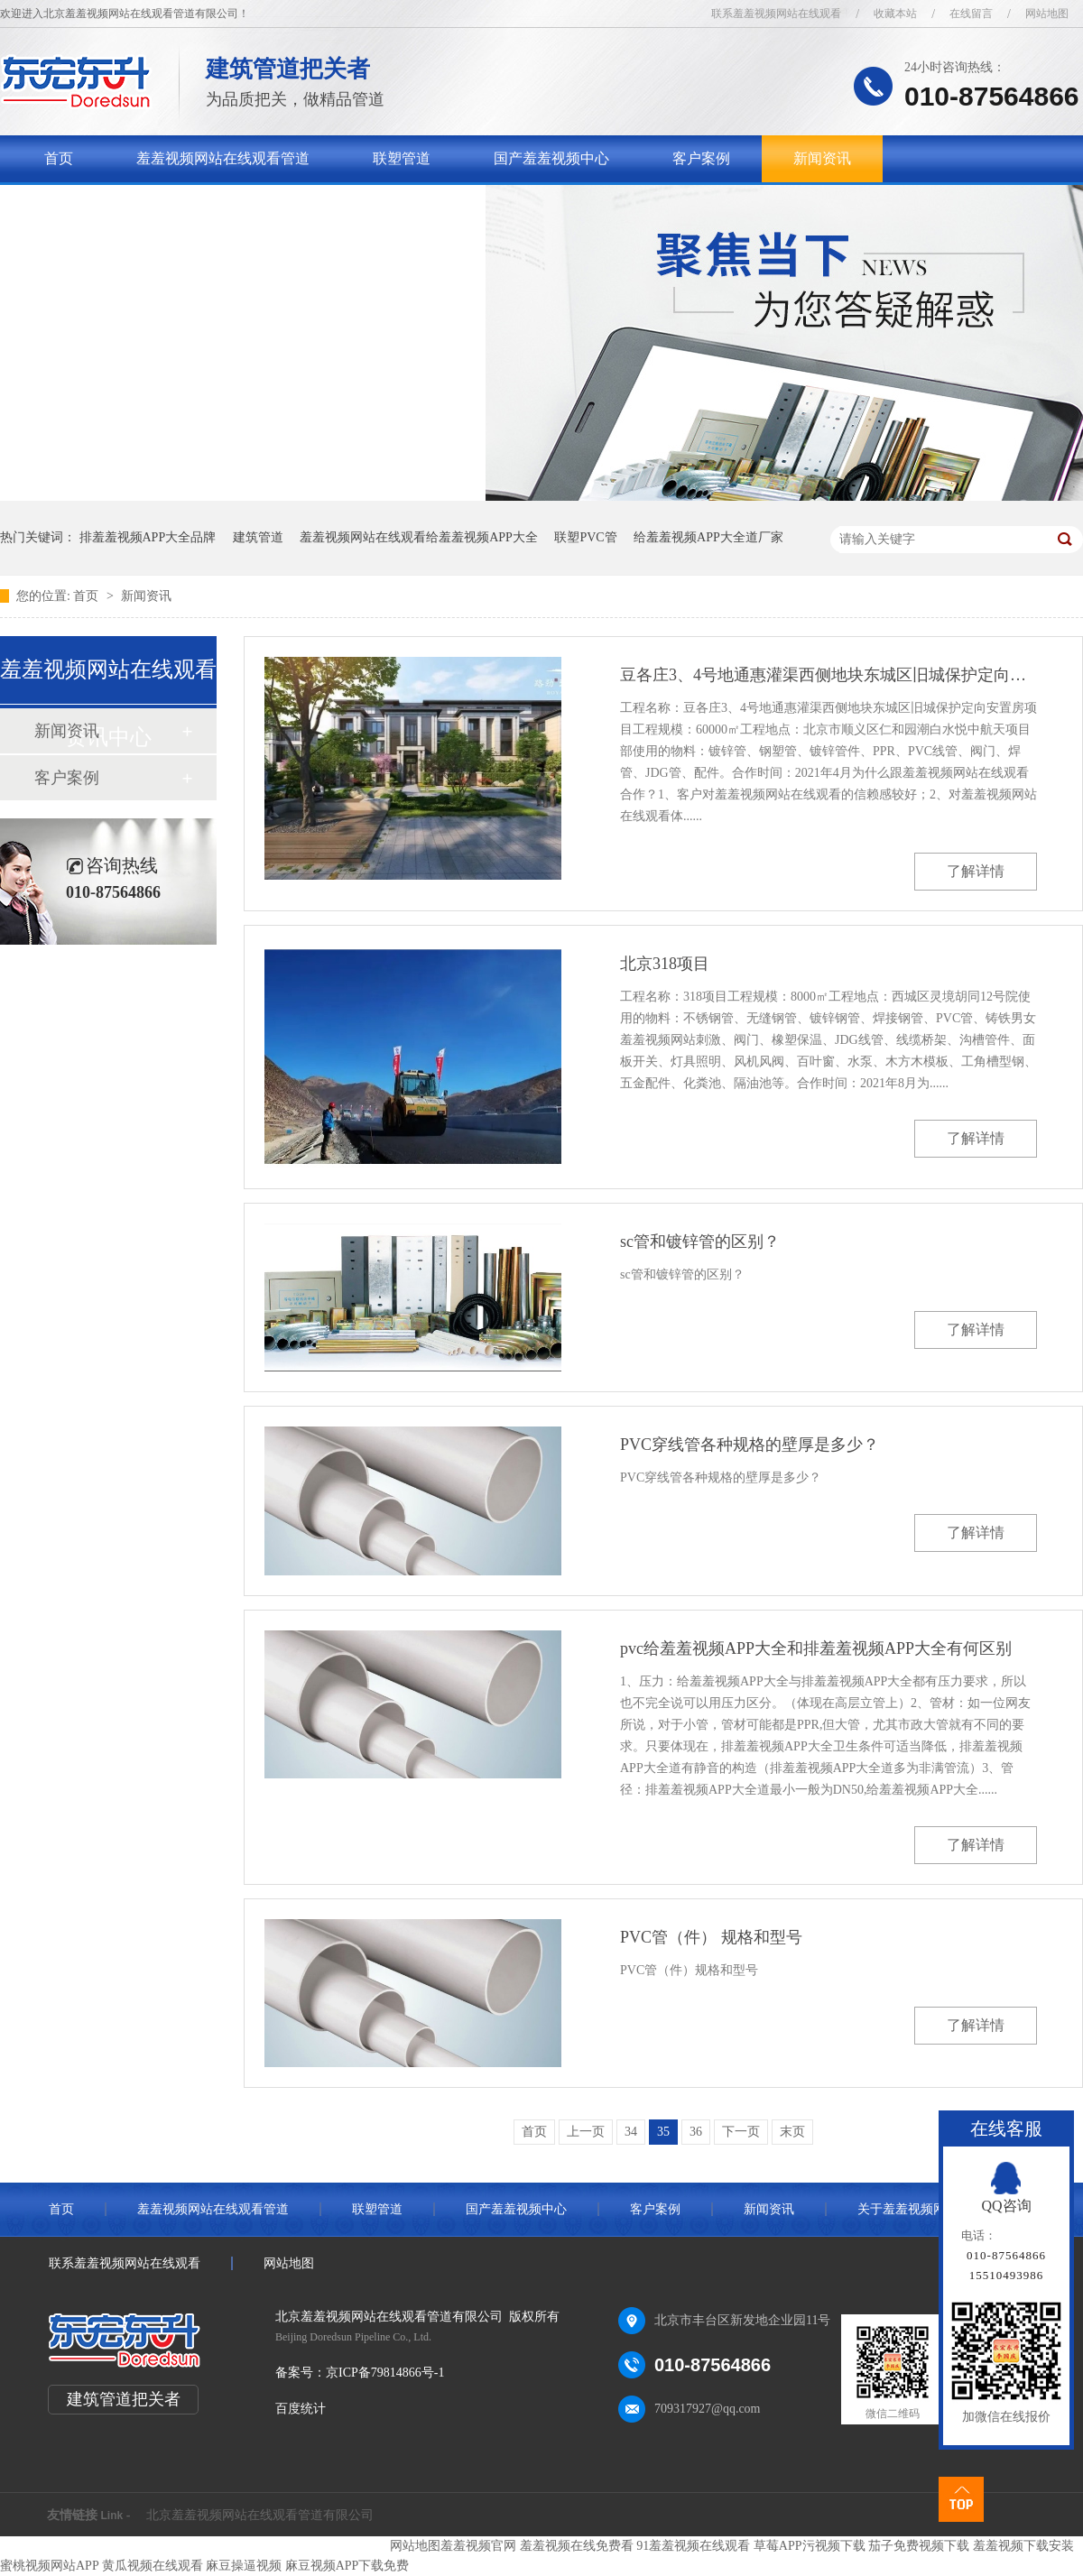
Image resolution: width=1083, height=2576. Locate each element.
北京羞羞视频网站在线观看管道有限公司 (260, 2515)
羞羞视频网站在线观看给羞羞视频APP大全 (419, 537)
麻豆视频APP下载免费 (347, 2565)
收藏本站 (895, 13)
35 (663, 2131)
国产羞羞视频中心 (551, 158)
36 (696, 2131)
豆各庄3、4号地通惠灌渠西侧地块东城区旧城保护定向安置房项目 (828, 675)
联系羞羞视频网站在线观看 (776, 13)
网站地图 (1047, 13)
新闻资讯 (822, 158)
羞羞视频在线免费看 (577, 2546)
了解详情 (975, 871)
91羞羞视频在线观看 (693, 2546)
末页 (792, 2131)
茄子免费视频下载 (918, 2546)
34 (631, 2131)
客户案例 (701, 158)
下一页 (741, 2131)
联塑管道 (401, 158)
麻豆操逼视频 (244, 2565)
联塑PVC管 (585, 537)
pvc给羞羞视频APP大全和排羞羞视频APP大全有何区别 (816, 1648)
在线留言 (971, 13)
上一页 (586, 2131)
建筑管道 (258, 537)
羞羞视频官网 (478, 2546)
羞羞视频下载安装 (1023, 2546)
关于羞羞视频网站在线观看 (131, 205)
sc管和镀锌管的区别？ (700, 1242)
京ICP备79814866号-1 (385, 2372)
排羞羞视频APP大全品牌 (148, 537)
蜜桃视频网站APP (49, 2565)
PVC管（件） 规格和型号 (711, 1937)
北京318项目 (664, 964)
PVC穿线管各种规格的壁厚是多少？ (749, 1445)
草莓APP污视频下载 (809, 2546)
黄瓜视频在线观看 (152, 2565)
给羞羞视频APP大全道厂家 (708, 537)
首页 (58, 158)
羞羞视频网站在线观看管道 (223, 158)
